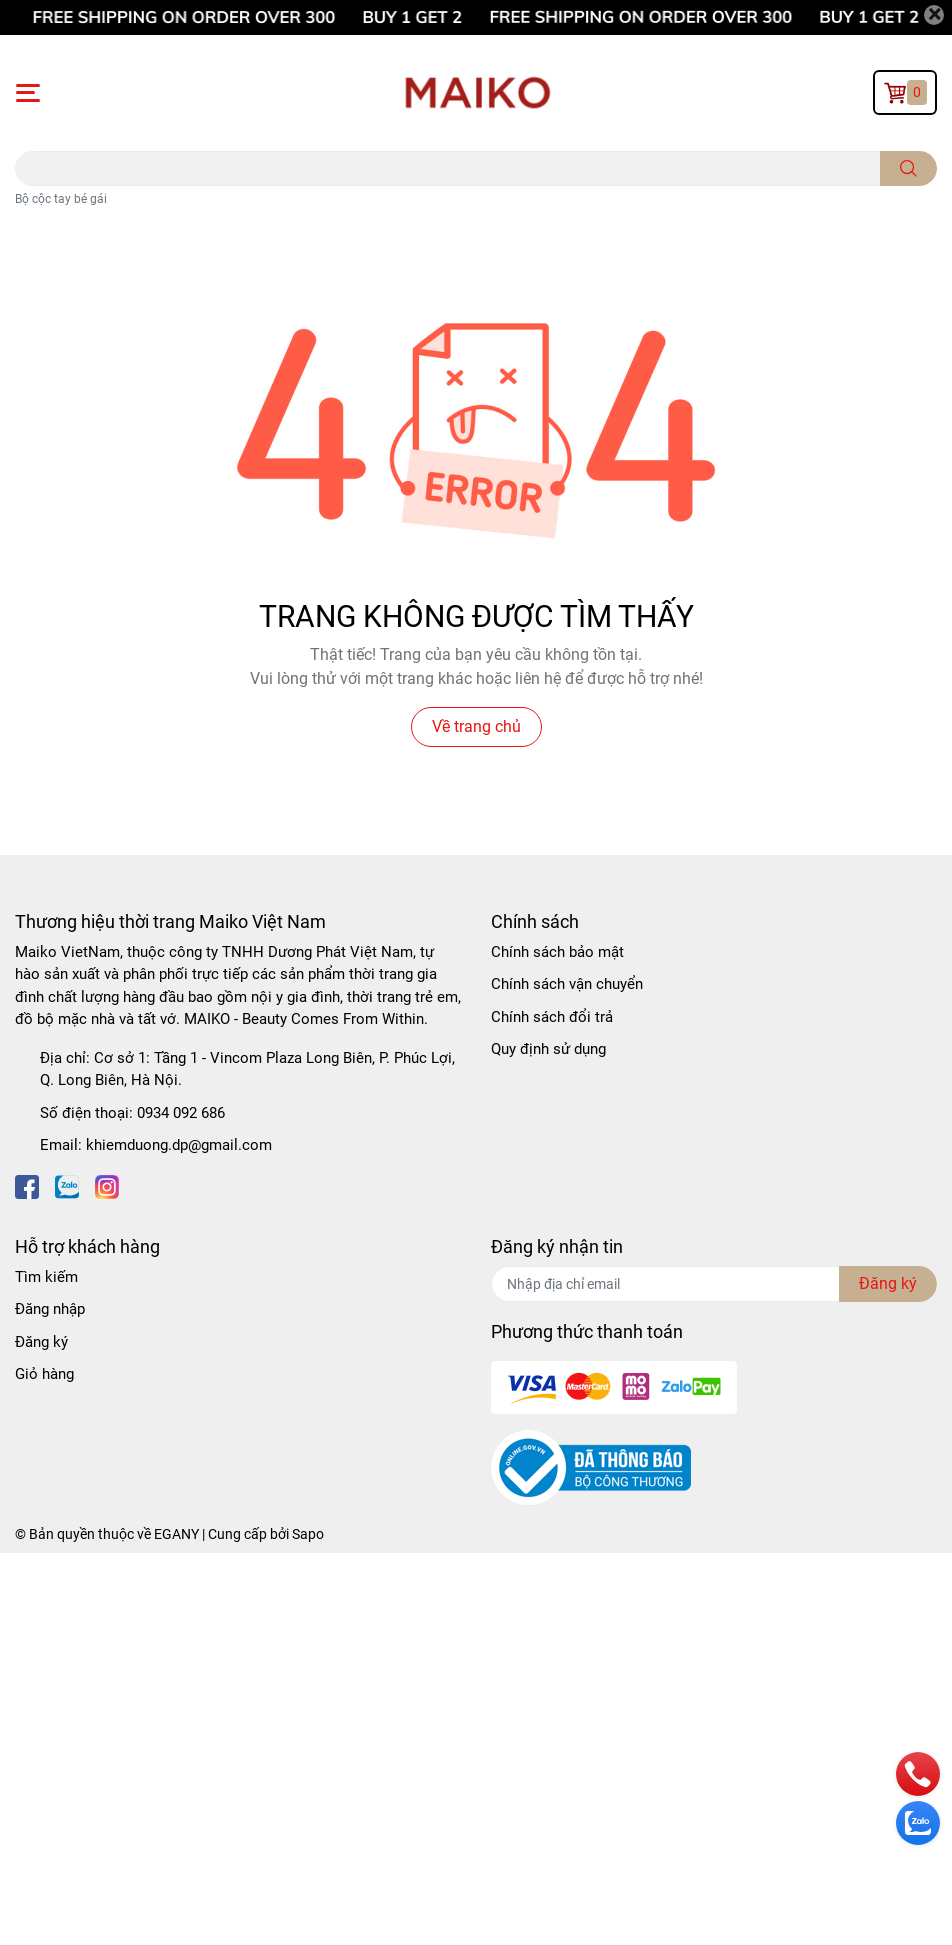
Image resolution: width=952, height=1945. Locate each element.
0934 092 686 (181, 1113)
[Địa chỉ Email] (714, 1284)
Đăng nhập (50, 1309)
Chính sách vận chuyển (567, 984)
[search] (908, 168)
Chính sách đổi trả (552, 1017)
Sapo (308, 1534)
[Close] (934, 15)
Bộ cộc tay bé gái (61, 199)
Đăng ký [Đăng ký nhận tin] (888, 1283)
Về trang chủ (476, 726)
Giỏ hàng (44, 1374)
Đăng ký (41, 1342)
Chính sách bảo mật (557, 952)
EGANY (176, 1534)
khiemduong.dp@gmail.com (179, 1145)
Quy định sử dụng (548, 1049)
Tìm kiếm (46, 1277)
